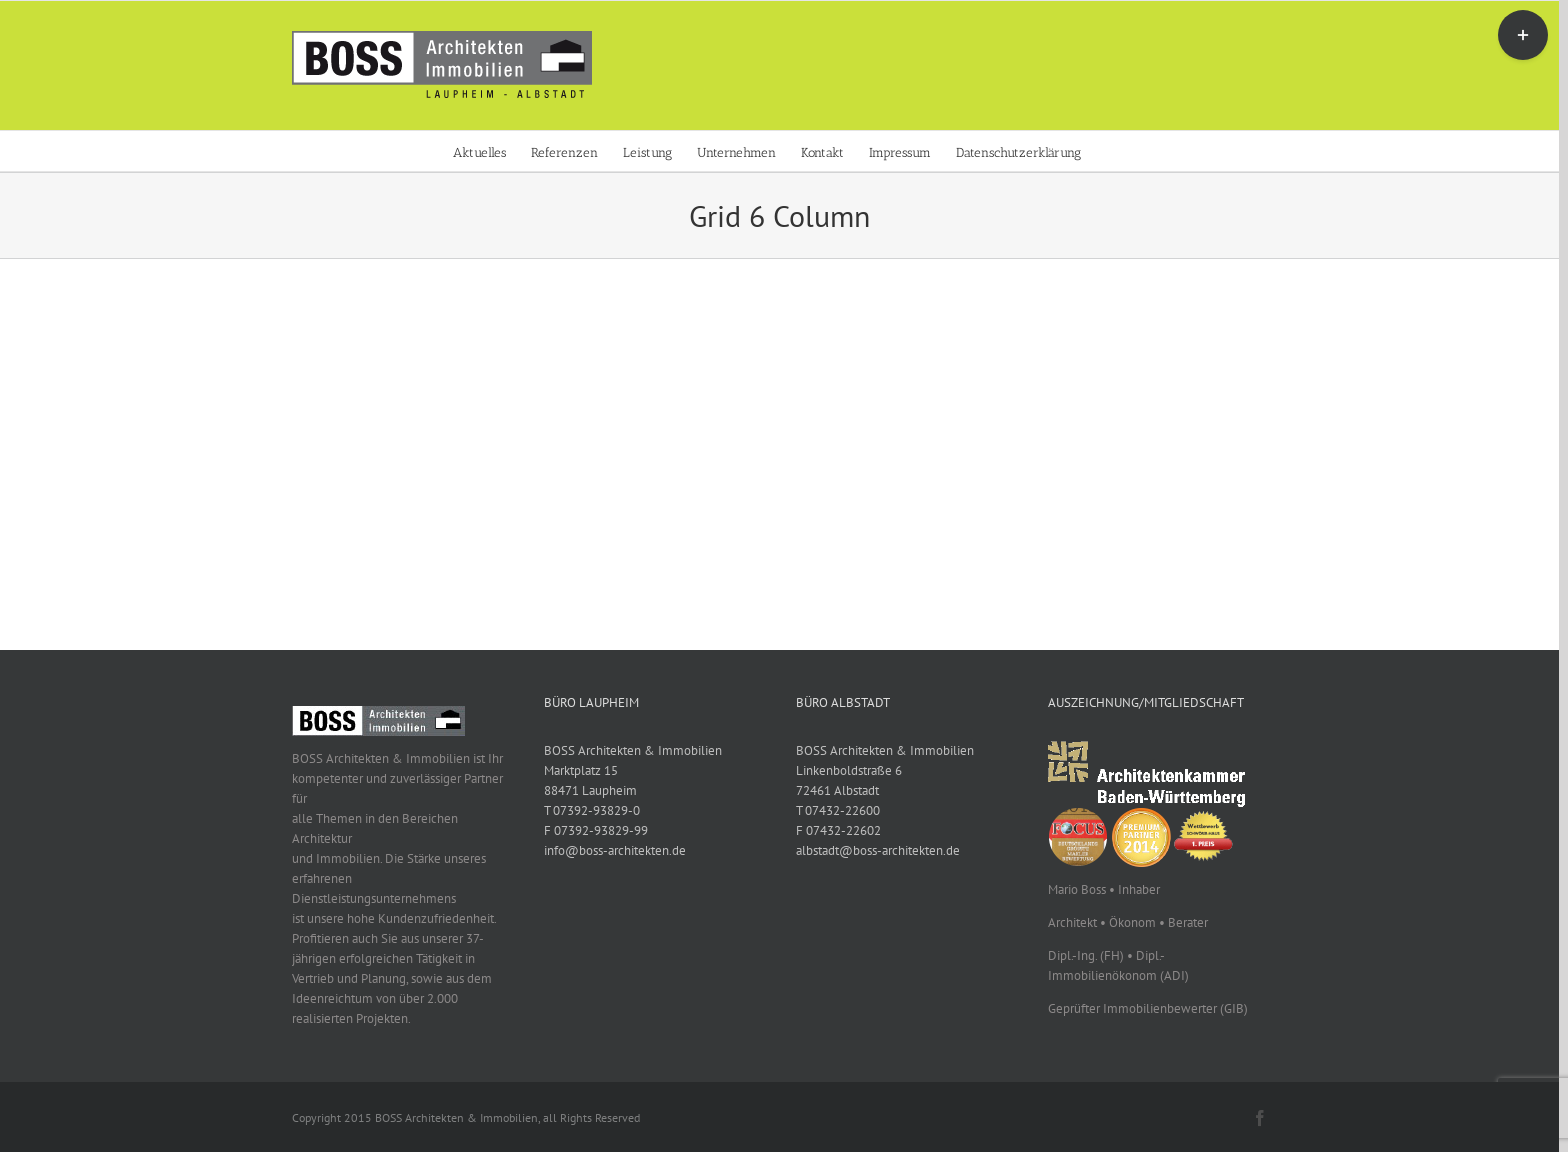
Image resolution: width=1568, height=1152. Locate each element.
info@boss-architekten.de (615, 850)
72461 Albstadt (837, 790)
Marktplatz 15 (581, 770)
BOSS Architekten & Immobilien (633, 750)
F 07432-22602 (838, 830)
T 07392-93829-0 (592, 810)
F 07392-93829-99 (596, 830)
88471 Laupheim (590, 790)
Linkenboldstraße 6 (849, 770)
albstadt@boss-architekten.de (878, 850)
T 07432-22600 (838, 810)
